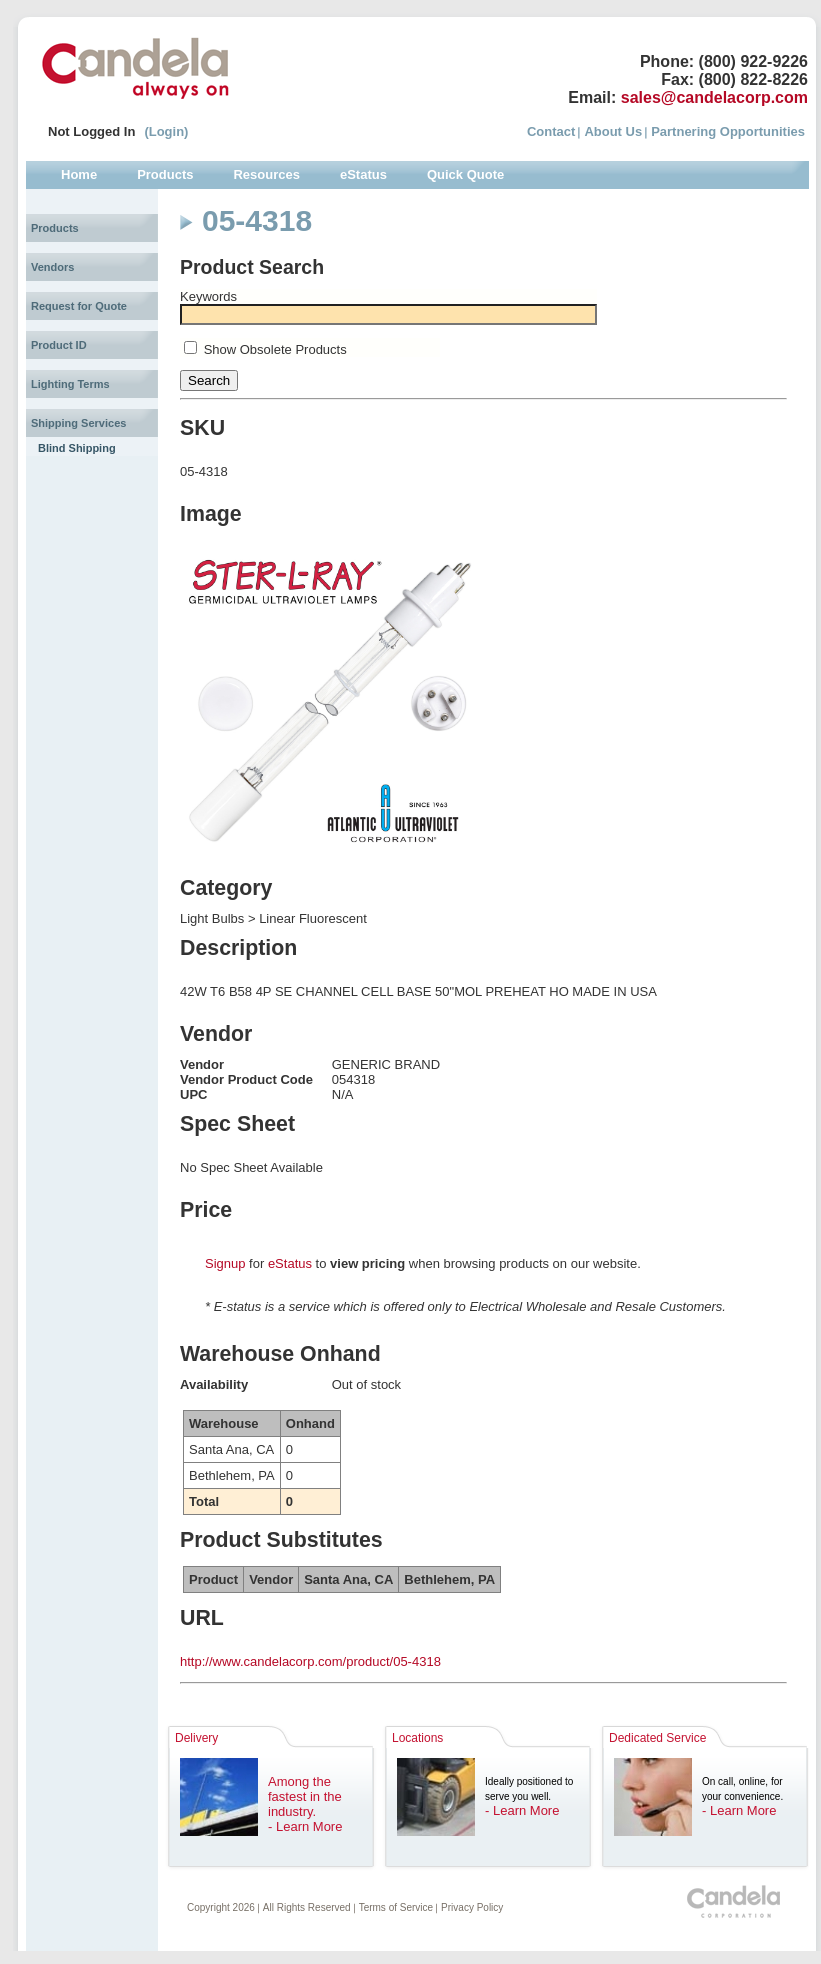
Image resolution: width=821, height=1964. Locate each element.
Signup (225, 1263)
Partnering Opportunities (728, 131)
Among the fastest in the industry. (305, 1796)
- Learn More (305, 1826)
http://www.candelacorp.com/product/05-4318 (310, 1661)
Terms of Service (396, 1907)
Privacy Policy (472, 1907)
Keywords (208, 296)
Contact (551, 131)
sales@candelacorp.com (714, 97)
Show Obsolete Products (275, 349)
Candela (135, 68)
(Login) (166, 131)
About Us (613, 131)
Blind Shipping (77, 448)
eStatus (290, 1263)
